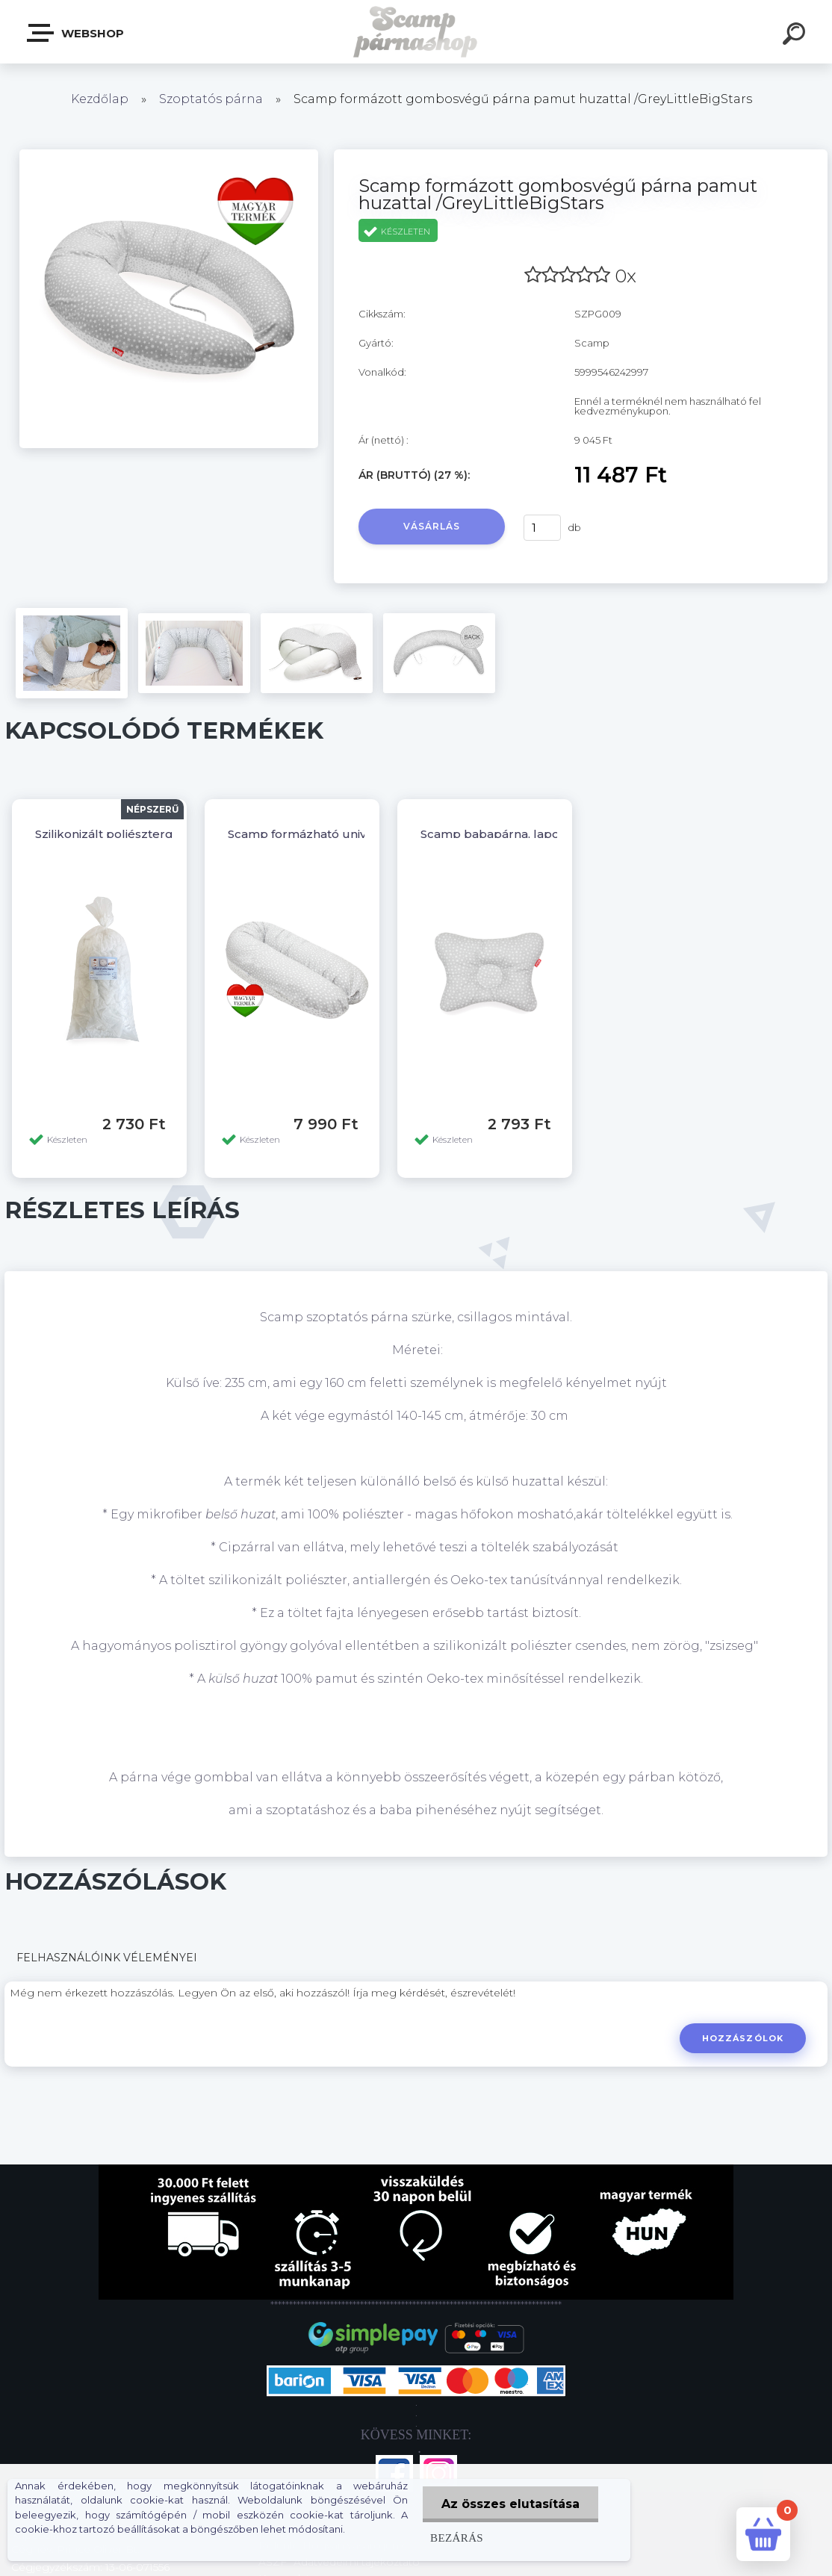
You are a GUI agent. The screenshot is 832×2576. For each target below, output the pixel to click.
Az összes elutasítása (510, 2504)
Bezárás (456, 2537)
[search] (796, 36)
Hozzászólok (742, 2038)
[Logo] (416, 31)
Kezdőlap (99, 99)
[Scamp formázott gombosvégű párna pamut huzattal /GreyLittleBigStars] (168, 154)
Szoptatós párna (211, 99)
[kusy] (542, 528)
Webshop (76, 33)
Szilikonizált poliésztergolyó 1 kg (129, 834)
